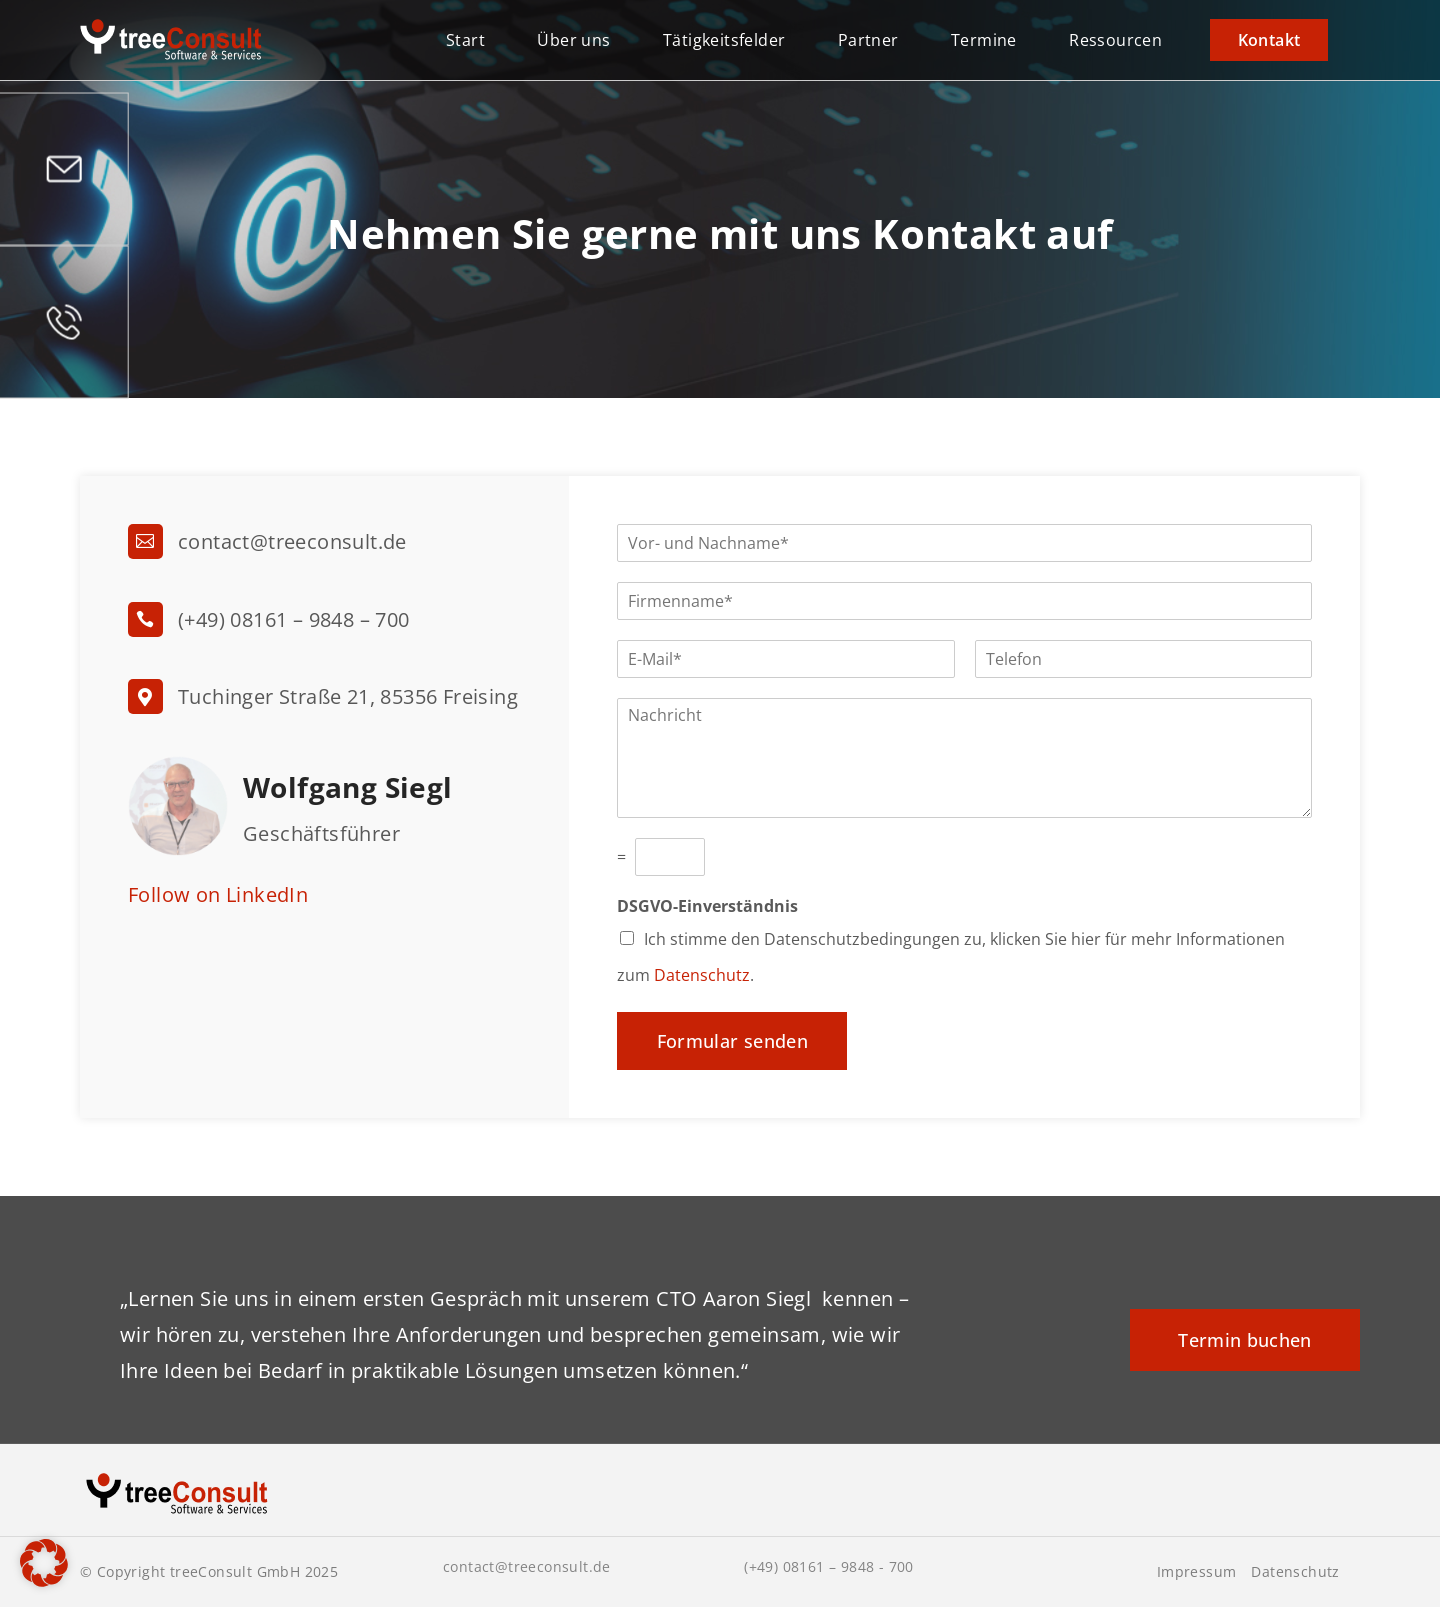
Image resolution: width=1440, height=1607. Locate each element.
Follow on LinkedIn (218, 894)
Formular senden (732, 1041)
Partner (868, 40)
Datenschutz (702, 975)
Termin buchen (1245, 1340)
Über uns (573, 40)
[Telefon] (1143, 659)
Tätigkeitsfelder (724, 40)
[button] (44, 1563)
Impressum (1197, 1572)
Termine (984, 40)
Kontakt (1269, 40)
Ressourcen (1115, 40)
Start (465, 40)
